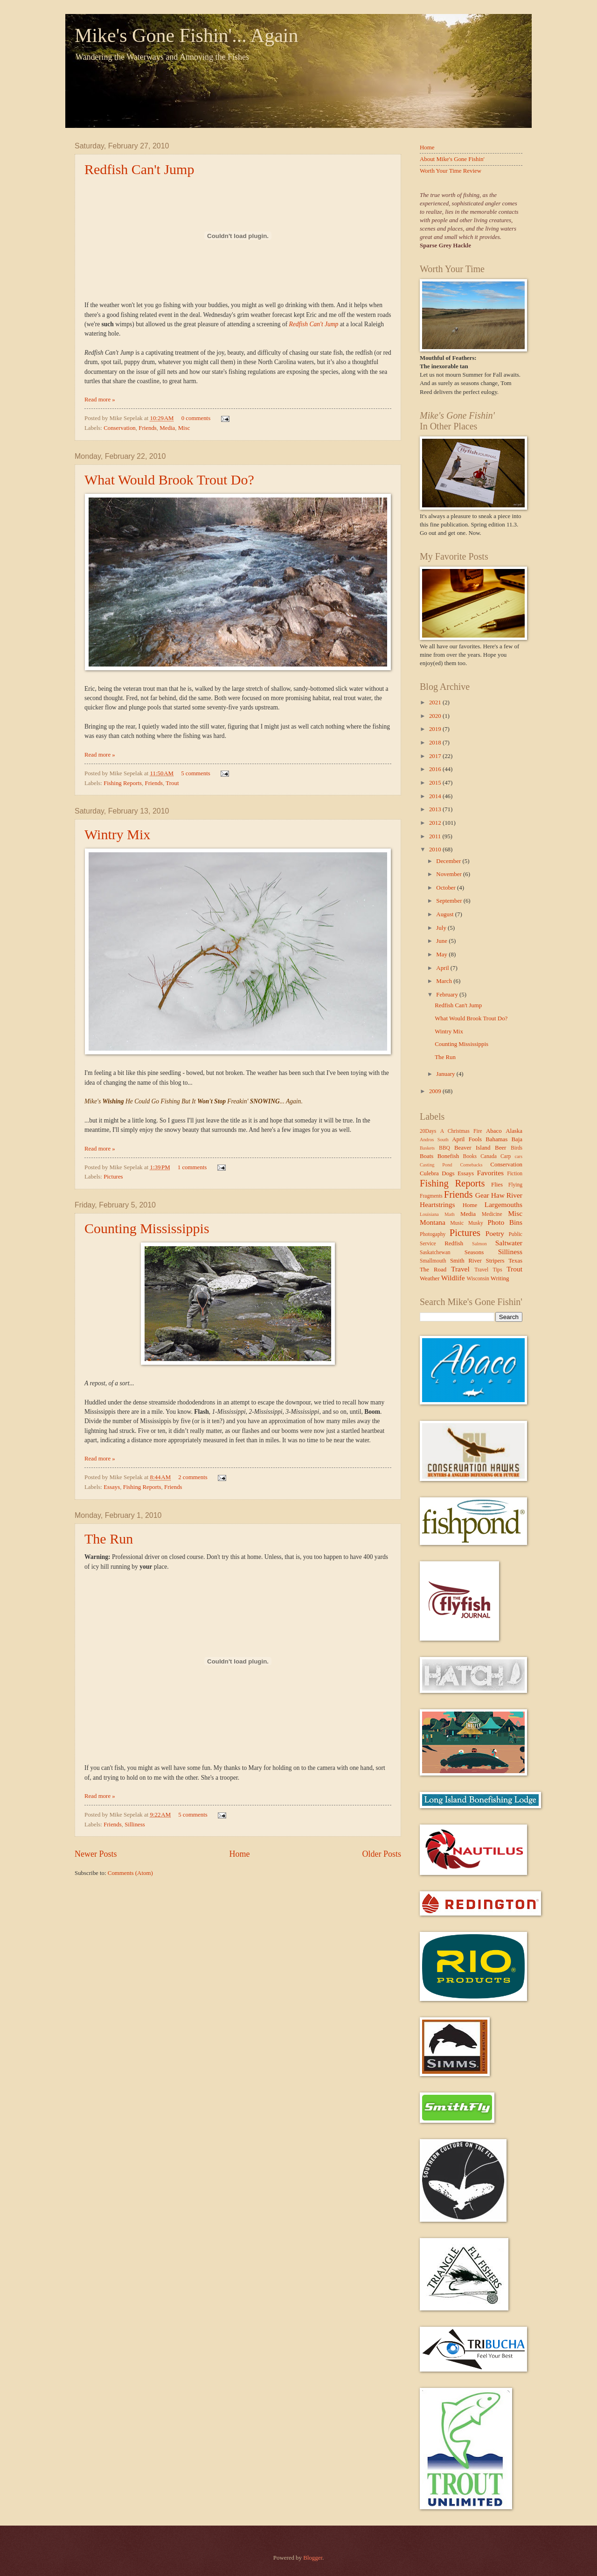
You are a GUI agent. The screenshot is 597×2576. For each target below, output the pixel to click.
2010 (436, 849)
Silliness (135, 1824)
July (442, 928)
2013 (436, 809)
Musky (475, 1223)
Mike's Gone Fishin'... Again (186, 35)
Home (239, 1854)
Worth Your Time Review (450, 171)
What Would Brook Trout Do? (169, 479)
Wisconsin (477, 1279)
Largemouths (503, 1204)
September (449, 901)
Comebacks (471, 1164)
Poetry (495, 1233)
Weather (430, 1278)
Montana (432, 1222)
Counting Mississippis (146, 1228)
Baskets (427, 1148)
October (446, 887)
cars (518, 1156)
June (442, 941)
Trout (172, 783)
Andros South (434, 1139)
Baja (516, 1139)
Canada (488, 1156)
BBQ (444, 1148)
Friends (148, 428)
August (445, 914)
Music (457, 1223)
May (442, 954)
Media (167, 428)
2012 (436, 823)
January (446, 1074)
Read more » (99, 399)
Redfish (453, 1243)
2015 (436, 782)
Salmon (479, 1243)
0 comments (196, 418)
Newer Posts (96, 1854)
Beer (500, 1147)
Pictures (113, 1176)
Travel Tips (488, 1270)
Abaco (494, 1131)
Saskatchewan (435, 1252)
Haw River (506, 1195)
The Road (433, 1269)
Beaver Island (472, 1147)
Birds (516, 1148)
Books (470, 1156)
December (449, 861)
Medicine (492, 1214)
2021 (436, 702)
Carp (505, 1156)
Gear (482, 1195)
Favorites (490, 1173)
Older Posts (381, 1854)
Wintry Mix (117, 834)
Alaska (514, 1131)
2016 (436, 769)
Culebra (429, 1173)
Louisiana (429, 1214)
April (443, 968)
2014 (436, 796)
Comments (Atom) (130, 1873)
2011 (436, 836)
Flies (497, 1184)
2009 (436, 1091)
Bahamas (496, 1139)
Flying (515, 1185)
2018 (436, 742)
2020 (436, 716)
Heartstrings (437, 1204)
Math (449, 1214)
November (449, 874)
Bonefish (448, 1156)
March (444, 981)
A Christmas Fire (461, 1131)
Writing (500, 1278)
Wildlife (453, 1278)
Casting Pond (436, 1164)
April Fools (467, 1139)
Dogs (448, 1173)
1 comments (192, 1167)
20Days (428, 1131)
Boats (426, 1156)
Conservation (120, 428)
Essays (112, 1487)
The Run (108, 1538)
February (447, 994)
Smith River (466, 1260)
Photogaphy (432, 1234)
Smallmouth (433, 1261)
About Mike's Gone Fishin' (452, 159)
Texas (515, 1260)
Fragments (431, 1196)
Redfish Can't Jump (139, 169)
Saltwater (508, 1243)
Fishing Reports (123, 783)
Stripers (495, 1260)
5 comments (195, 773)
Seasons (474, 1252)
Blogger (312, 2558)
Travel (460, 1269)
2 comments (193, 1477)
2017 (436, 756)
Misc (184, 428)
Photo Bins (504, 1222)
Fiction (514, 1174)
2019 (436, 729)
